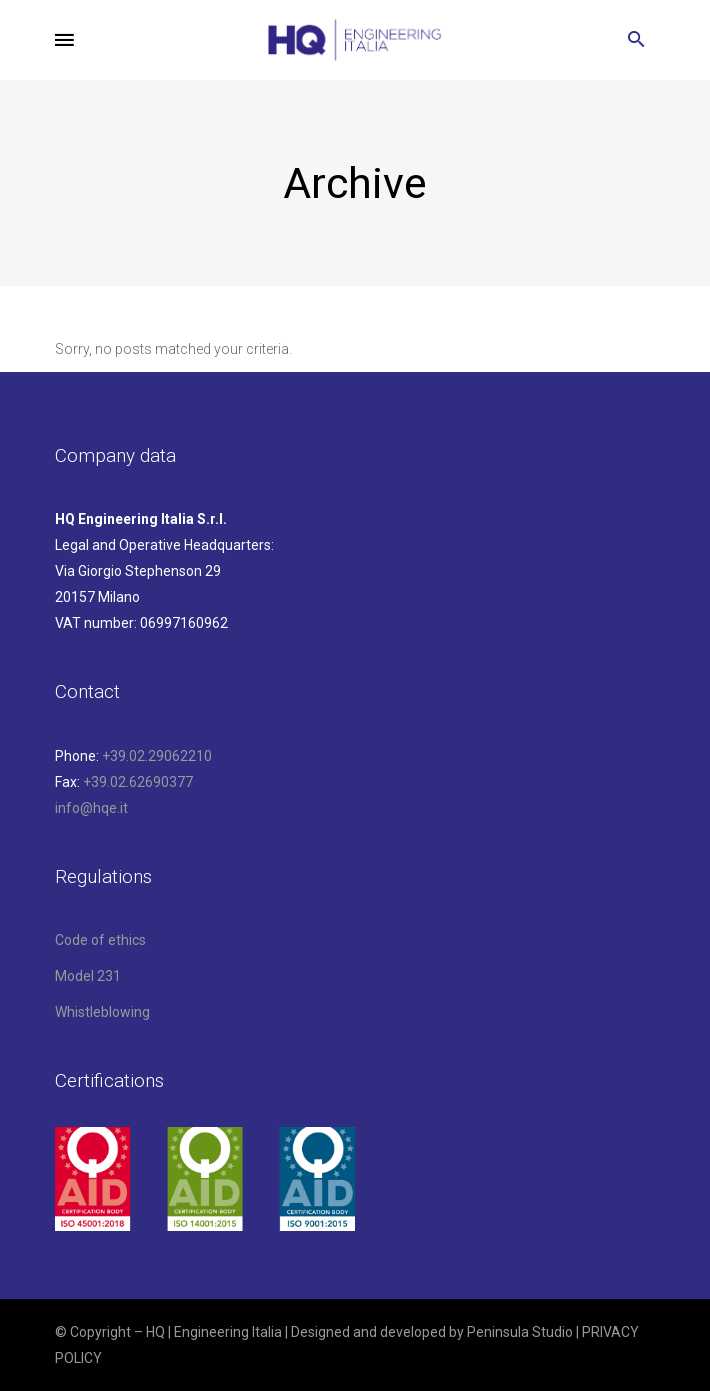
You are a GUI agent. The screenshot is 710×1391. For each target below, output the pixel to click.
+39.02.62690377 (138, 782)
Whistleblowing (102, 1012)
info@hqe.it (91, 808)
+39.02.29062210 (157, 756)
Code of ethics (100, 940)
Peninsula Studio (520, 1332)
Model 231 (88, 976)
